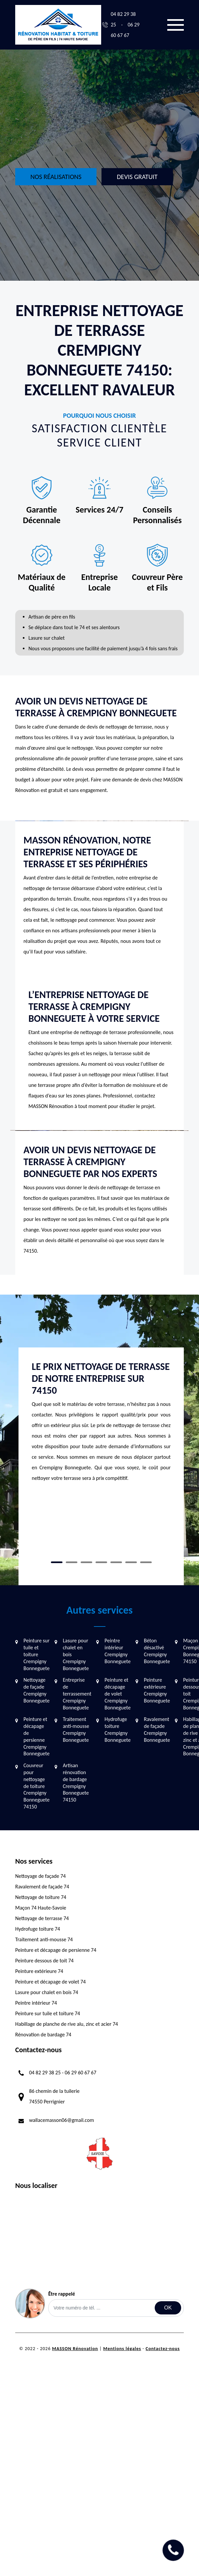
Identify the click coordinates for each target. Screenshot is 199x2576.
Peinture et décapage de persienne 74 (55, 1950)
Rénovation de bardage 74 (43, 2034)
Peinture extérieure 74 (39, 1971)
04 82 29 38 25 (45, 2072)
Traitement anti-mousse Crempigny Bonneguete (76, 1729)
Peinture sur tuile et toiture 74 (47, 2013)
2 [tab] (71, 1562)
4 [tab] (101, 1562)
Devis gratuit (137, 177)
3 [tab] (86, 1562)
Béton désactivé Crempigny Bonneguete (157, 1650)
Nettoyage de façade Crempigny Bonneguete (36, 1690)
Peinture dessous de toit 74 (44, 1960)
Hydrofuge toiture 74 (37, 1929)
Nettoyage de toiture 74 (40, 1897)
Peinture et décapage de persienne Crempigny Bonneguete (36, 1736)
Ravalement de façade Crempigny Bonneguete (157, 1729)
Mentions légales (122, 2348)
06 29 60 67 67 (81, 2072)
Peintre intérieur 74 (36, 2003)
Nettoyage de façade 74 (40, 1876)
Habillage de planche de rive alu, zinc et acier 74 (66, 2024)
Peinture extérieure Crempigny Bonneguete (157, 1690)
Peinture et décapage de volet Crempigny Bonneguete (117, 1693)
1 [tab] (56, 1562)
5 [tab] (116, 1562)
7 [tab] (146, 1562)
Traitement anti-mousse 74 (44, 1939)
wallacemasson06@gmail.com (61, 2120)
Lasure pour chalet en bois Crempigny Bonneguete (76, 1654)
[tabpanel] (101, 1425)
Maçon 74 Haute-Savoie (40, 1908)
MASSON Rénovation (75, 2348)
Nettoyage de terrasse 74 (42, 1918)
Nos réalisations (55, 177)
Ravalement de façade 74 (42, 1886)
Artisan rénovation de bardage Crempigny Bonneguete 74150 (76, 1782)
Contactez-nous (163, 2348)
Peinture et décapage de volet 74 (50, 1982)
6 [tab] (131, 1562)
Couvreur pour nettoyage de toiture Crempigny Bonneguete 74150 (36, 1786)
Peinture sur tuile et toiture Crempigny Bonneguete (36, 1654)
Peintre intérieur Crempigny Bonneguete (117, 1650)
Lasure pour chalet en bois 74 (46, 1992)
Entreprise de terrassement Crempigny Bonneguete (77, 1693)
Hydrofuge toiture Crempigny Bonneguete (117, 1729)
